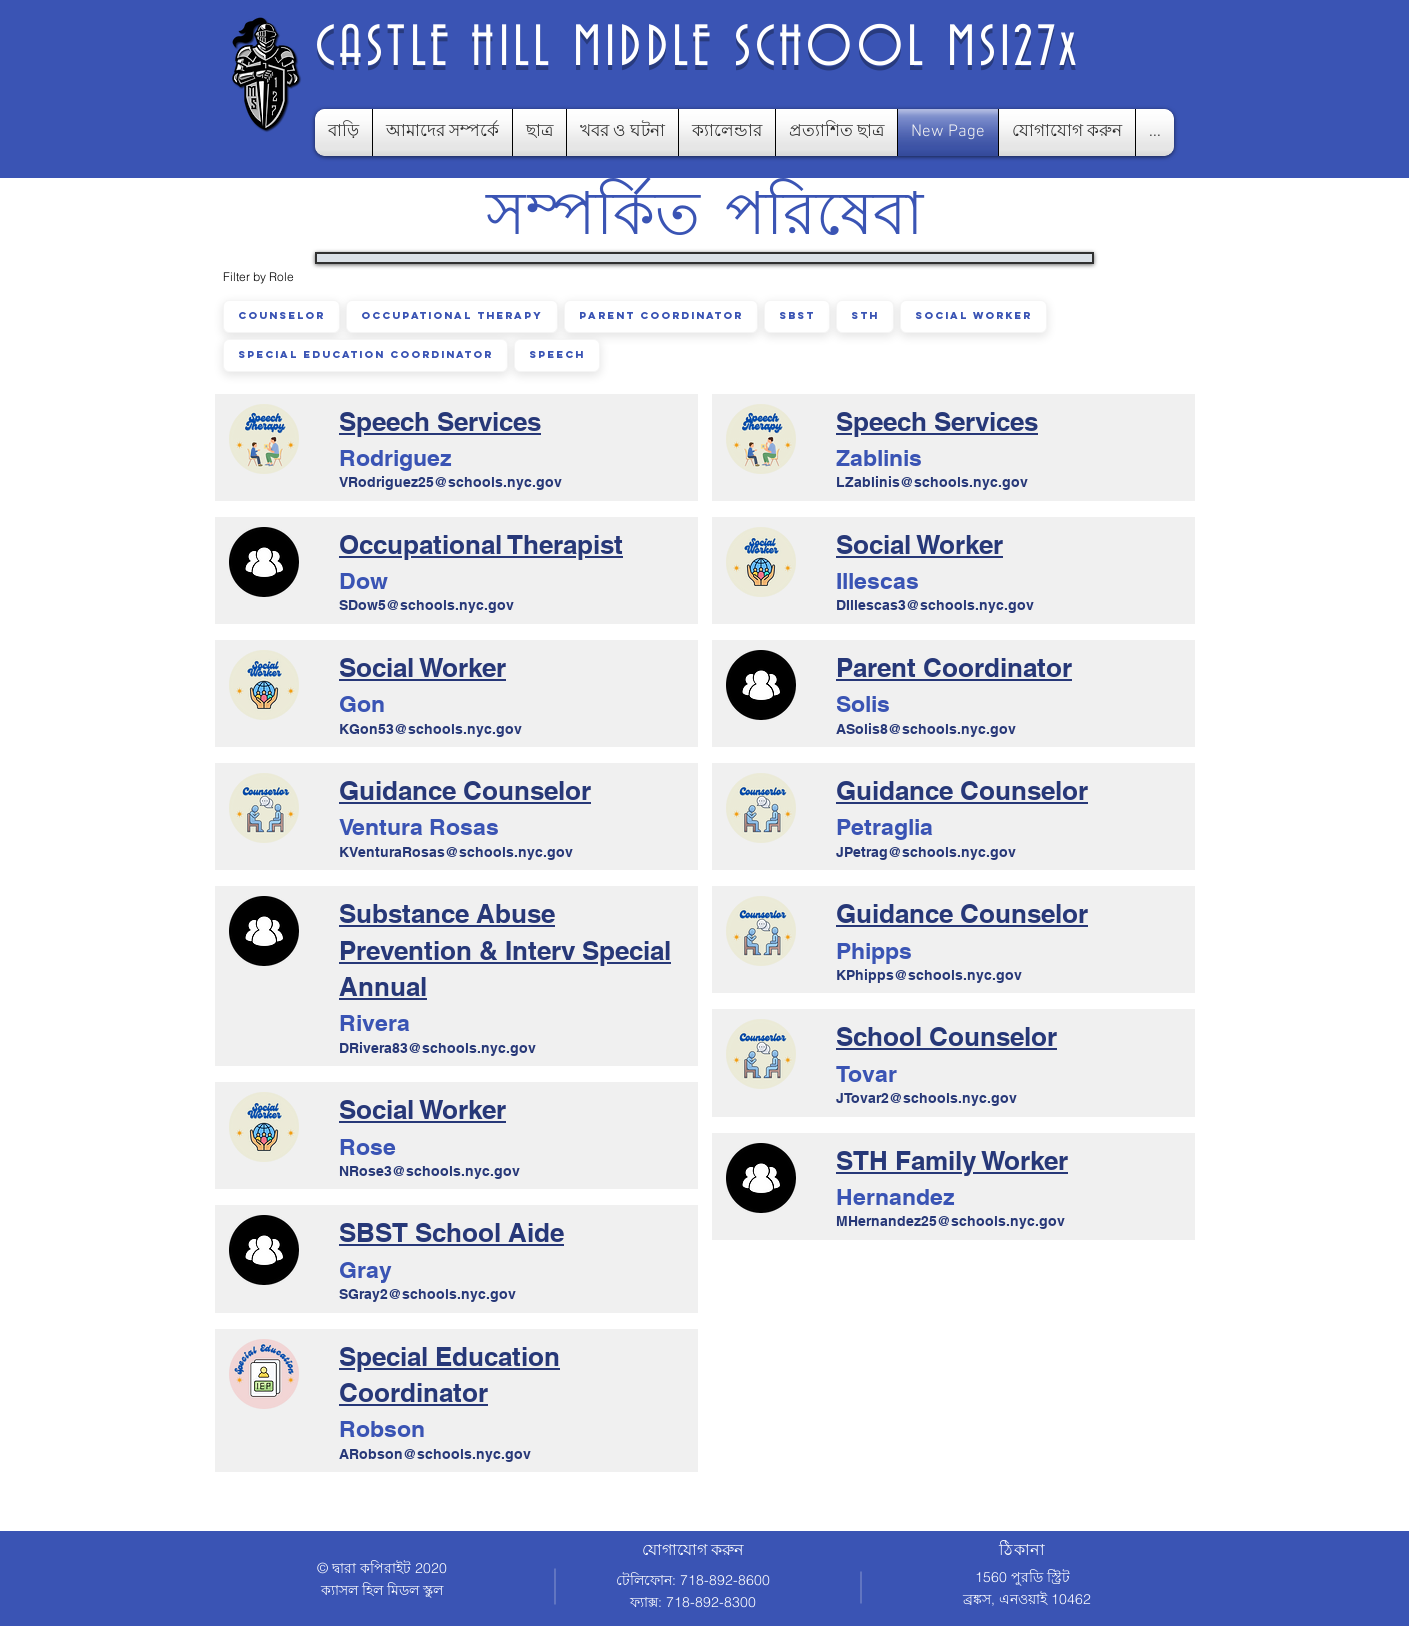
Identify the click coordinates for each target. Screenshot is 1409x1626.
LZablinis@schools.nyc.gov (932, 482)
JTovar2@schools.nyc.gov (926, 1098)
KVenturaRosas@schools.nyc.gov (456, 852)
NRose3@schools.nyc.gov (429, 1171)
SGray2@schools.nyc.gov (427, 1294)
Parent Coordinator (660, 315)
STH (864, 315)
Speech (556, 354)
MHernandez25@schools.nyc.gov (950, 1221)
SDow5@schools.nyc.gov (426, 605)
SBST (796, 315)
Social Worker (973, 315)
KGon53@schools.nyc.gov (430, 729)
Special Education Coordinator (365, 354)
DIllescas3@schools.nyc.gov (935, 605)
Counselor (281, 315)
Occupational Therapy (451, 315)
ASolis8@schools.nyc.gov (926, 729)
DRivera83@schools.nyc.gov (437, 1048)
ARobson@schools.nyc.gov (435, 1454)
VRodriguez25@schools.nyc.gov (450, 482)
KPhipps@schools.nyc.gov (929, 975)
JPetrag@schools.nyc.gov (926, 852)
